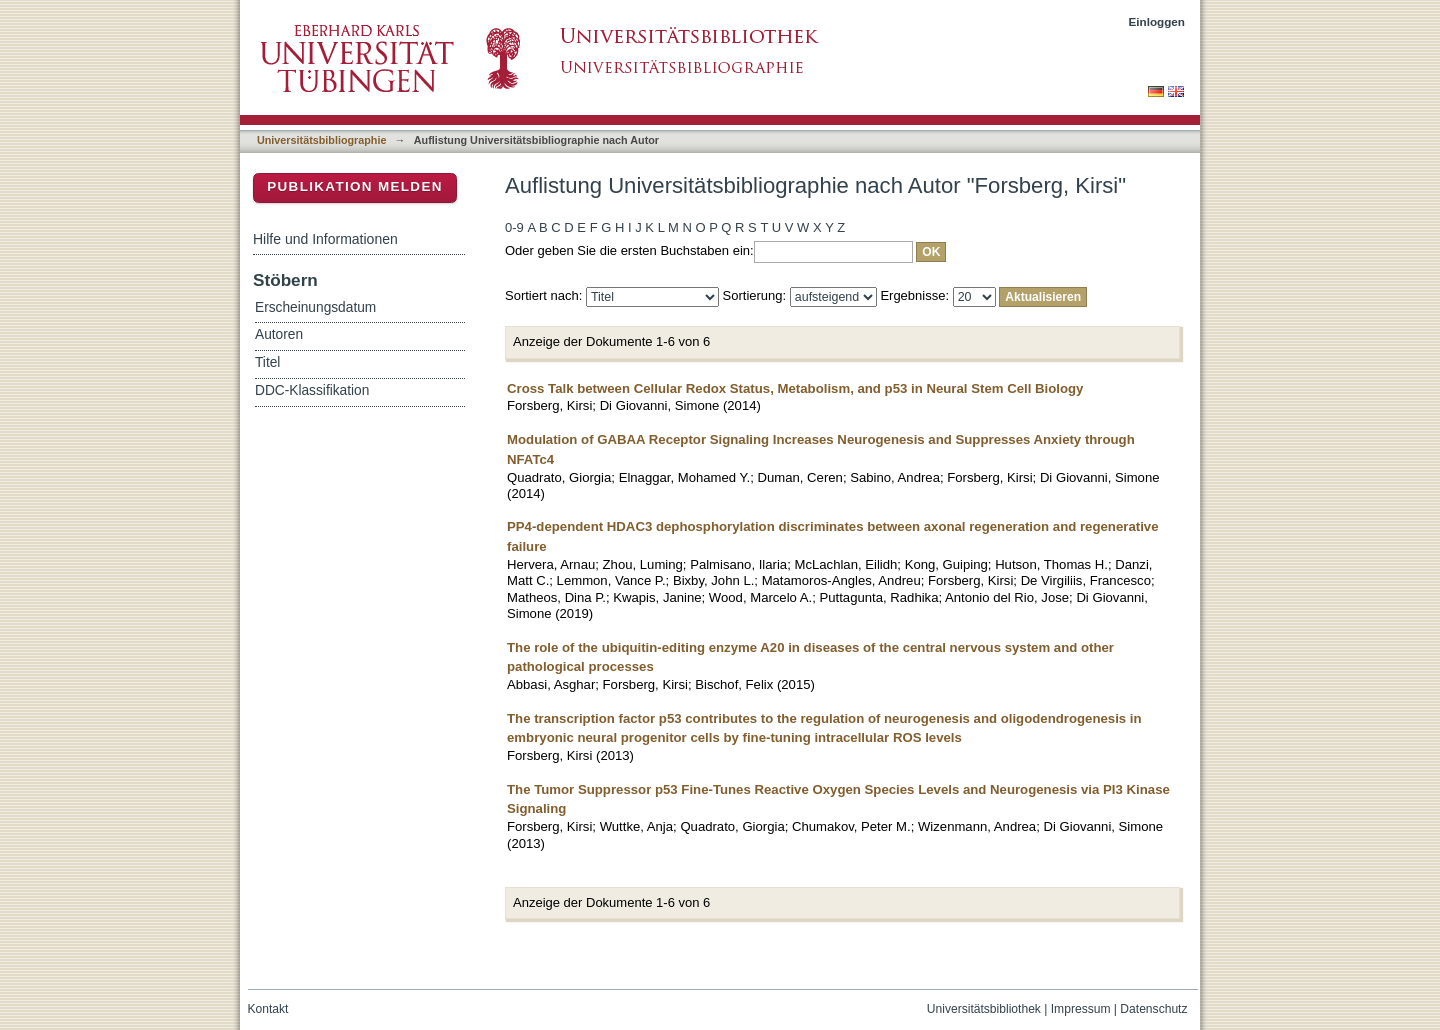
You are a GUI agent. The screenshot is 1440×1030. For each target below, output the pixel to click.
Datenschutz (1153, 1009)
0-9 (514, 227)
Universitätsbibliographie (321, 140)
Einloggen (1157, 21)
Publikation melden (355, 186)
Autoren (279, 334)
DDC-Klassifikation (312, 390)
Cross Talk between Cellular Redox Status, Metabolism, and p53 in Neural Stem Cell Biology (795, 388)
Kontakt (268, 1009)
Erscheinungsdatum (315, 307)
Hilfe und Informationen (325, 239)
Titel (267, 362)
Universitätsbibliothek (984, 1009)
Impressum (1081, 1009)
